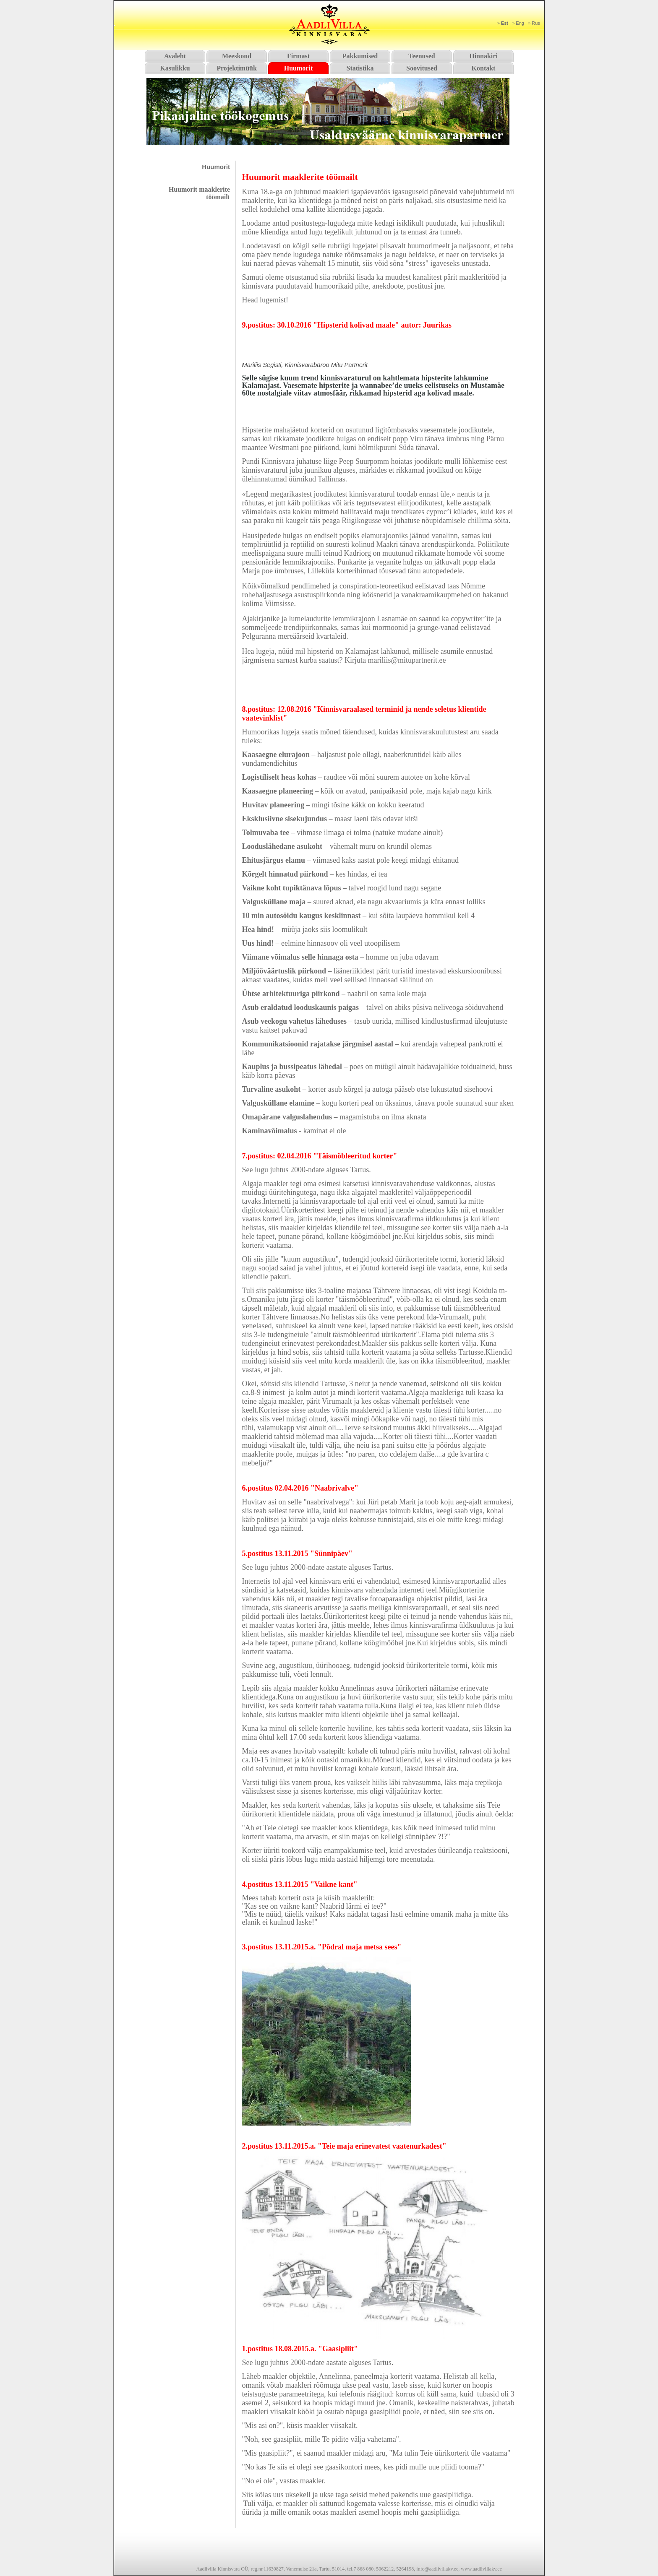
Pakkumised (360, 56)
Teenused (421, 56)
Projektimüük (237, 68)
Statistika (360, 68)
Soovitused (421, 68)
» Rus (534, 23)
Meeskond (236, 56)
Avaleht (175, 56)
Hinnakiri (483, 56)
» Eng (518, 23)
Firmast (298, 56)
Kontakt (484, 68)
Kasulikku (175, 68)
